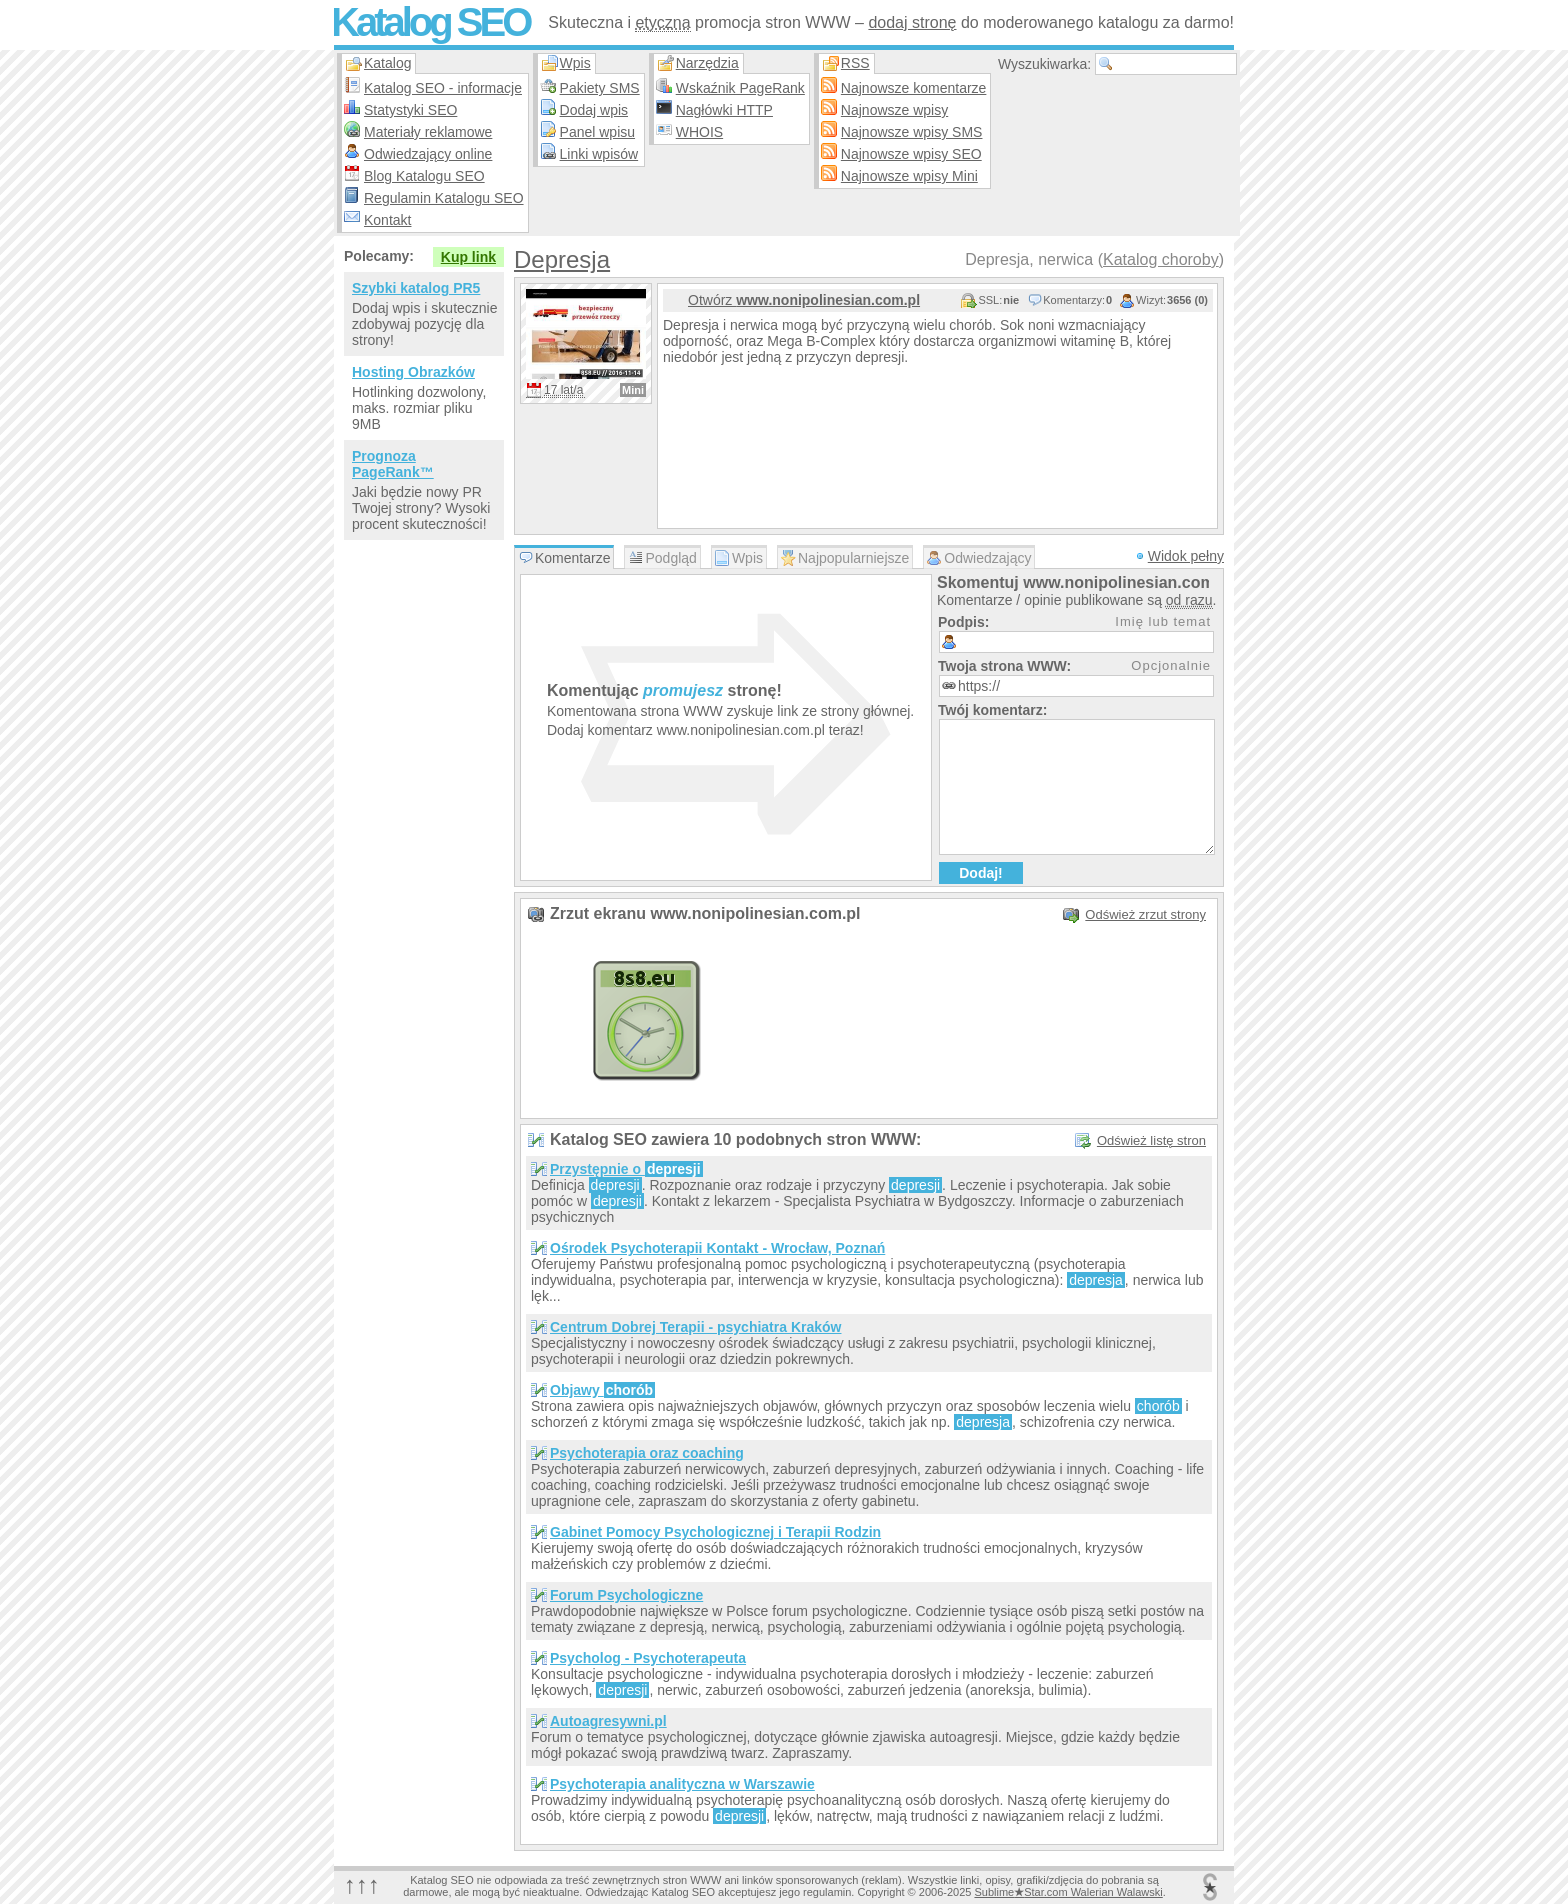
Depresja (562, 259)
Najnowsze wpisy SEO (911, 154)
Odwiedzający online (428, 154)
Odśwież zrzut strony (1145, 914)
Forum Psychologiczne (626, 1595)
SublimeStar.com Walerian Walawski (1068, 1892)
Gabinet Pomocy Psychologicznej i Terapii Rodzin (715, 1532)
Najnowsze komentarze (914, 88)
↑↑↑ (362, 1884)
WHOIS (699, 132)
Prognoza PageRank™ (393, 464)
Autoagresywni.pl (608, 1721)
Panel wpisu (598, 132)
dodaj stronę (912, 22)
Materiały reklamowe (428, 132)
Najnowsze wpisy (894, 110)
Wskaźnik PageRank (740, 88)
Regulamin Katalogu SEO (444, 198)
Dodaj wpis (594, 110)
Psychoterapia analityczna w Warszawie (682, 1784)
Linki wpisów (599, 154)
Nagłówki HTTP (724, 110)
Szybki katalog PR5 (416, 288)
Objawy (602, 1390)
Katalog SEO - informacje (443, 88)
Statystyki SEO (410, 110)
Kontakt (387, 220)
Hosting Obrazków (413, 372)
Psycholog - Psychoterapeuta (648, 1658)
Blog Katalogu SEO (424, 176)
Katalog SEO (430, 22)
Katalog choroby (1161, 259)
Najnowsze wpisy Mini (909, 176)
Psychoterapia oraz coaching (647, 1453)
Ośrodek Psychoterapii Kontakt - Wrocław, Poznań (717, 1248)
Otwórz (804, 300)
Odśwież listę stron (1151, 1140)
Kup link (468, 257)
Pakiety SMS (600, 88)
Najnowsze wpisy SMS (912, 132)
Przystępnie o (626, 1169)
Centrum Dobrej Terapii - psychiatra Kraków (695, 1327)
